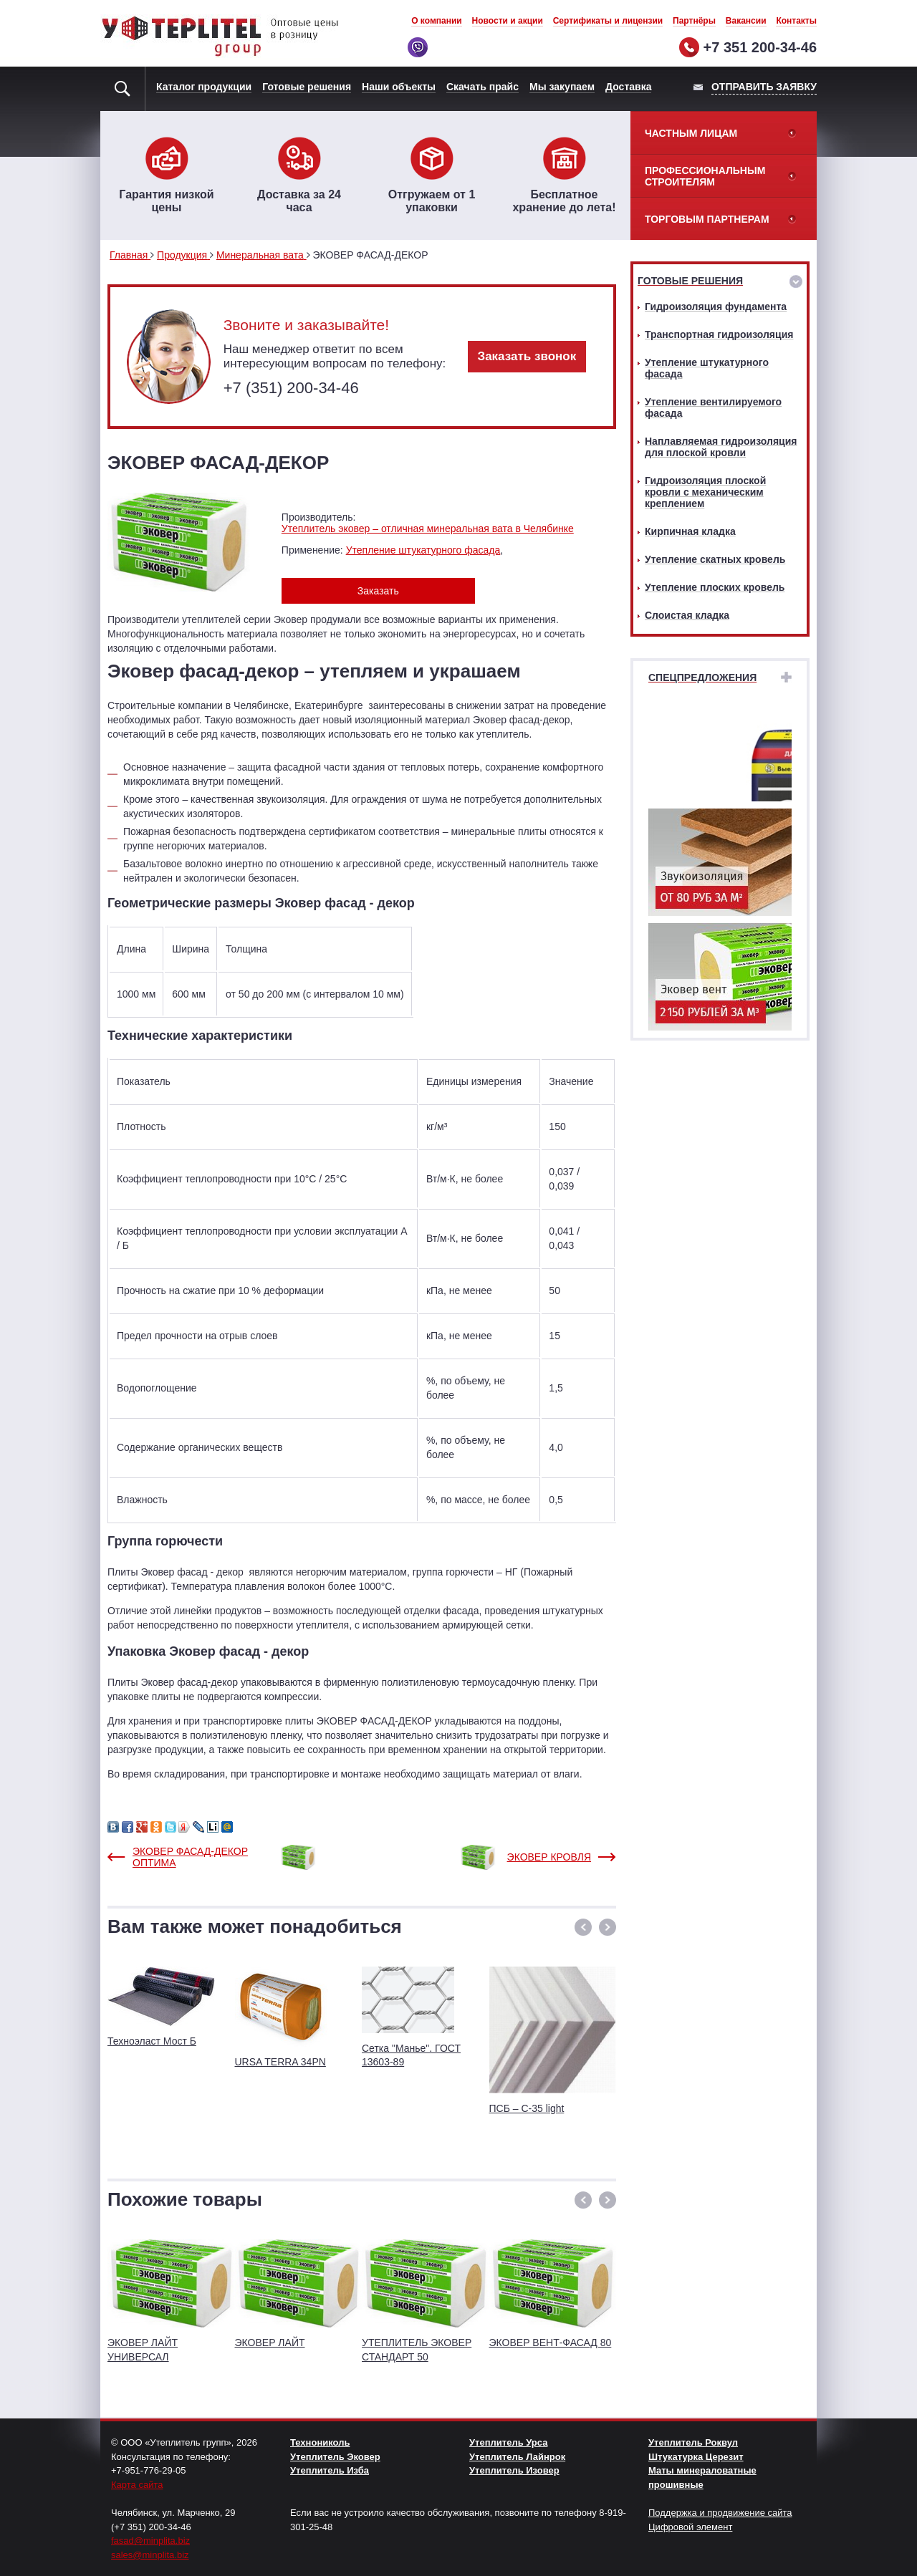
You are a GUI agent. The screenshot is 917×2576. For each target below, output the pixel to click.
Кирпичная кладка (690, 531)
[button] (583, 1927)
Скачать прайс (482, 86)
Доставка (628, 86)
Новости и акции (507, 21)
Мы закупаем (562, 86)
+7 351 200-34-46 (760, 47)
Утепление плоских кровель (714, 587)
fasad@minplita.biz (150, 2540)
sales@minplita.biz (150, 2555)
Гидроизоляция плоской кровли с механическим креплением (705, 492)
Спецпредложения (702, 677)
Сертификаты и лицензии (608, 21)
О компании (436, 21)
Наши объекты (399, 86)
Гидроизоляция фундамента (716, 306)
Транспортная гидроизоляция (719, 334)
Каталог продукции (203, 86)
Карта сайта (137, 2484)
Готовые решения (306, 86)
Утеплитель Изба (329, 2470)
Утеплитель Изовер (514, 2470)
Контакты (796, 21)
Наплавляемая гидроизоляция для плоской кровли (721, 446)
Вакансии (746, 21)
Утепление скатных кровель (715, 559)
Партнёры (694, 21)
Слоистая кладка (687, 615)
